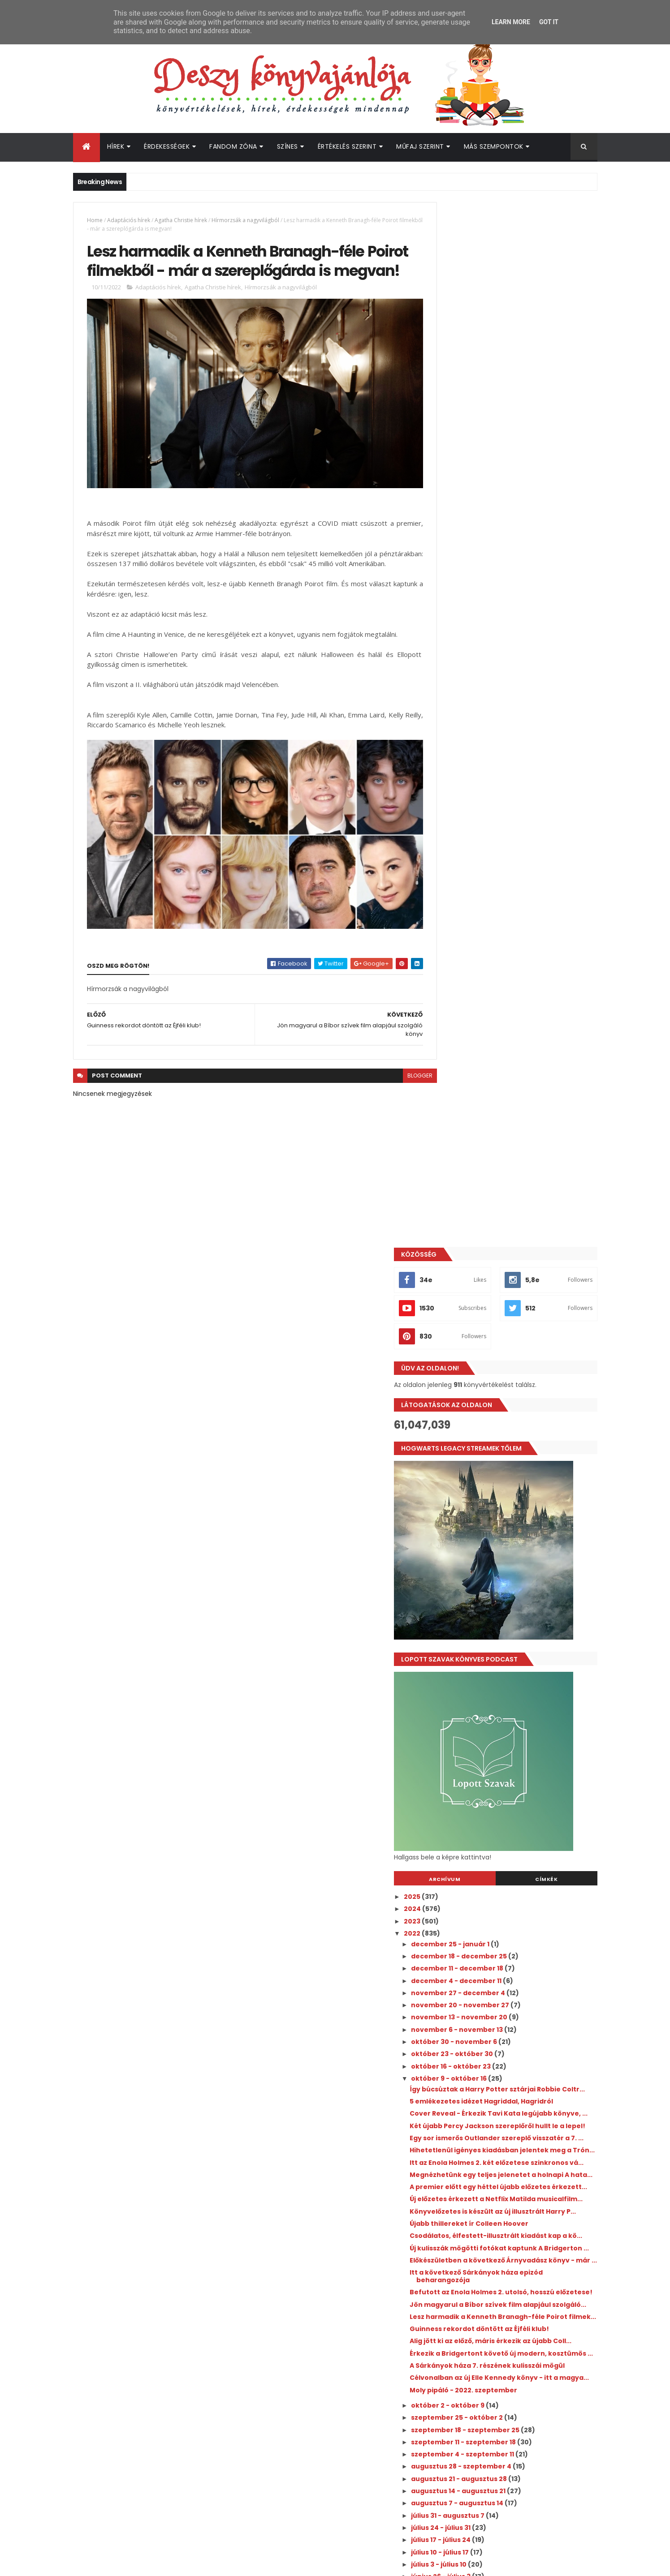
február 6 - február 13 (489, 1926)
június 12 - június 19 (484, 1706)
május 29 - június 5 (484, 1730)
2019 (452, 2027)
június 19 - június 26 (485, 1694)
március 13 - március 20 (492, 1865)
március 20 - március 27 (493, 1853)
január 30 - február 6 (488, 1938)
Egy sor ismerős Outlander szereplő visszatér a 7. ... (511, 1120)
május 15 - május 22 (485, 1755)
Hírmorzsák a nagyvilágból (245, 220)
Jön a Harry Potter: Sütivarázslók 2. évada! (528, 2335)
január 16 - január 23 (487, 1963)
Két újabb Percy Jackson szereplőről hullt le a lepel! (521, 1099)
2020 (453, 2015)
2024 (453, 863)
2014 (452, 2088)
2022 (453, 888)
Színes (287, 146)
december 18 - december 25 (500, 911)
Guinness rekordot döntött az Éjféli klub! (520, 1404)
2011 (451, 2125)
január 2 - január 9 (484, 1988)
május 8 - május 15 (483, 1767)
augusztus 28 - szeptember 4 (502, 1572)
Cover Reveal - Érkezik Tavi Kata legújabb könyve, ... (521, 1080)
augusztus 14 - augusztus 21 (500, 1596)
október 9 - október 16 (490, 1033)
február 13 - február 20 (492, 1914)
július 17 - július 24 (482, 1645)
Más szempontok (493, 146)
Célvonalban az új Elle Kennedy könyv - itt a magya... (521, 1480)
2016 (452, 2064)
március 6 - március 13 (490, 1877)
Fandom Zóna (233, 146)
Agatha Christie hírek (181, 220)
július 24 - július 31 (482, 1633)
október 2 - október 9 (489, 1511)
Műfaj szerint (420, 146)
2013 (452, 2100)
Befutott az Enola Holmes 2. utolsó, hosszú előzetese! (522, 1349)
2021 (452, 2003)
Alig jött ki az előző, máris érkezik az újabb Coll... (521, 1420)
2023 (453, 876)
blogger (400, 1086)
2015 (452, 2076)
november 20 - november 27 (501, 960)
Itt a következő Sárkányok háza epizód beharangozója (517, 1329)
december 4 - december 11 (498, 936)
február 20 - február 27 (492, 1902)
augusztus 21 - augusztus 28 (500, 1584)
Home (95, 220)
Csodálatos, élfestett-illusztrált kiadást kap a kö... (519, 1270)
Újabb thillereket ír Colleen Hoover (509, 1253)
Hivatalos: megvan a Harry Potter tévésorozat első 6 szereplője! (526, 2219)
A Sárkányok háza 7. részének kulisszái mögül (516, 1460)
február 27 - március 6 (491, 1889)
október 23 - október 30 (493, 1009)
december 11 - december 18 (498, 923)
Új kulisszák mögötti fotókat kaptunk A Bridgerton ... (517, 1290)
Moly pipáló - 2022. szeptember (504, 1495)
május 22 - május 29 (486, 1743)
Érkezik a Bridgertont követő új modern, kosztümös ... (519, 1440)
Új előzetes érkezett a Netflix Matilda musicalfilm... (513, 1218)
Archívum (475, 834)
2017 (452, 2052)
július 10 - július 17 (481, 1657)
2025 (453, 851)
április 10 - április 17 (484, 1816)
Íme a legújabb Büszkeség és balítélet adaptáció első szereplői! (532, 2255)
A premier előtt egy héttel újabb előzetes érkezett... (520, 1198)
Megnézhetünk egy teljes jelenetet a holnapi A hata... (513, 1179)
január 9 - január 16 (485, 1975)
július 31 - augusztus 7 (489, 1621)
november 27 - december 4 (499, 948)
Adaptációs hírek (128, 220)
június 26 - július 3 (482, 1682)
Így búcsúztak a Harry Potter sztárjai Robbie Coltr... (513, 1048)
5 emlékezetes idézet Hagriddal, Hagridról (522, 1064)
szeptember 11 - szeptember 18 (505, 1547)
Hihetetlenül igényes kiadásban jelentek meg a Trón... (519, 1139)
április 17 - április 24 (485, 1804)
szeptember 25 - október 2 (498, 1523)
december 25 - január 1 (492, 899)
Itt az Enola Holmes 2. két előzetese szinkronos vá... (510, 1159)
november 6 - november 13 (498, 984)
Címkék (556, 834)
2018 (452, 2039)
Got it (548, 22)
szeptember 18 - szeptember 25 (507, 1535)
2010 (452, 2137)
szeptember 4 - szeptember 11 (504, 1559)
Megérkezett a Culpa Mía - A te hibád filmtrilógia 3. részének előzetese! (532, 2182)
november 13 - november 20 (500, 972)
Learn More (511, 22)
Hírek (116, 146)
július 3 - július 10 (480, 1670)
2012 (452, 2113)
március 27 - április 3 (487, 1841)
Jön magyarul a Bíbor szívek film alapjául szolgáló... (521, 1369)
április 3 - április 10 (483, 1829)
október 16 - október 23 (492, 1021)
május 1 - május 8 (481, 1780)
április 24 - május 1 (483, 1792)
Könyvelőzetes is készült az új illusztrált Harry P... (517, 1238)
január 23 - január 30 (488, 1951)
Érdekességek (167, 146)
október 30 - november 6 (495, 996)
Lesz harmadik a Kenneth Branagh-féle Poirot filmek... (518, 1388)
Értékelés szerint (347, 146)
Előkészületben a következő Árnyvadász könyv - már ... (519, 1309)
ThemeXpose (123, 2563)
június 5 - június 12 (483, 1718)
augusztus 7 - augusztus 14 (498, 1608)
